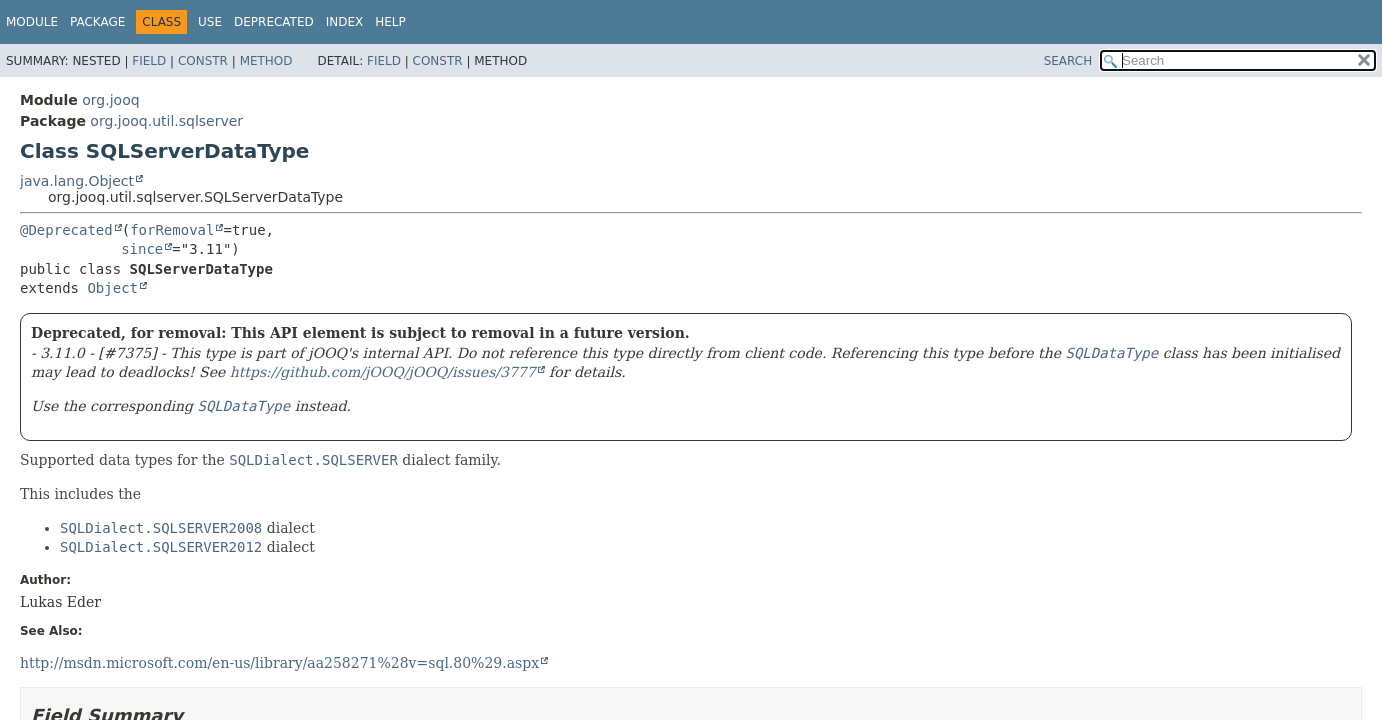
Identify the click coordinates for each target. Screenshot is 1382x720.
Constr (203, 61)
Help (390, 22)
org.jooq (110, 100)
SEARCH (1068, 61)
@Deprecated (66, 230)
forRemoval (172, 230)
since (142, 249)
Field (149, 61)
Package (97, 22)
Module (32, 22)
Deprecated (274, 22)
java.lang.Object (77, 181)
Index (345, 22)
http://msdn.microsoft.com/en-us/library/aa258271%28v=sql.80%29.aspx (279, 663)
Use (210, 22)
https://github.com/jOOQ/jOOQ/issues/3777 (383, 372)
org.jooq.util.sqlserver (166, 121)
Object (112, 288)
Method (266, 61)
